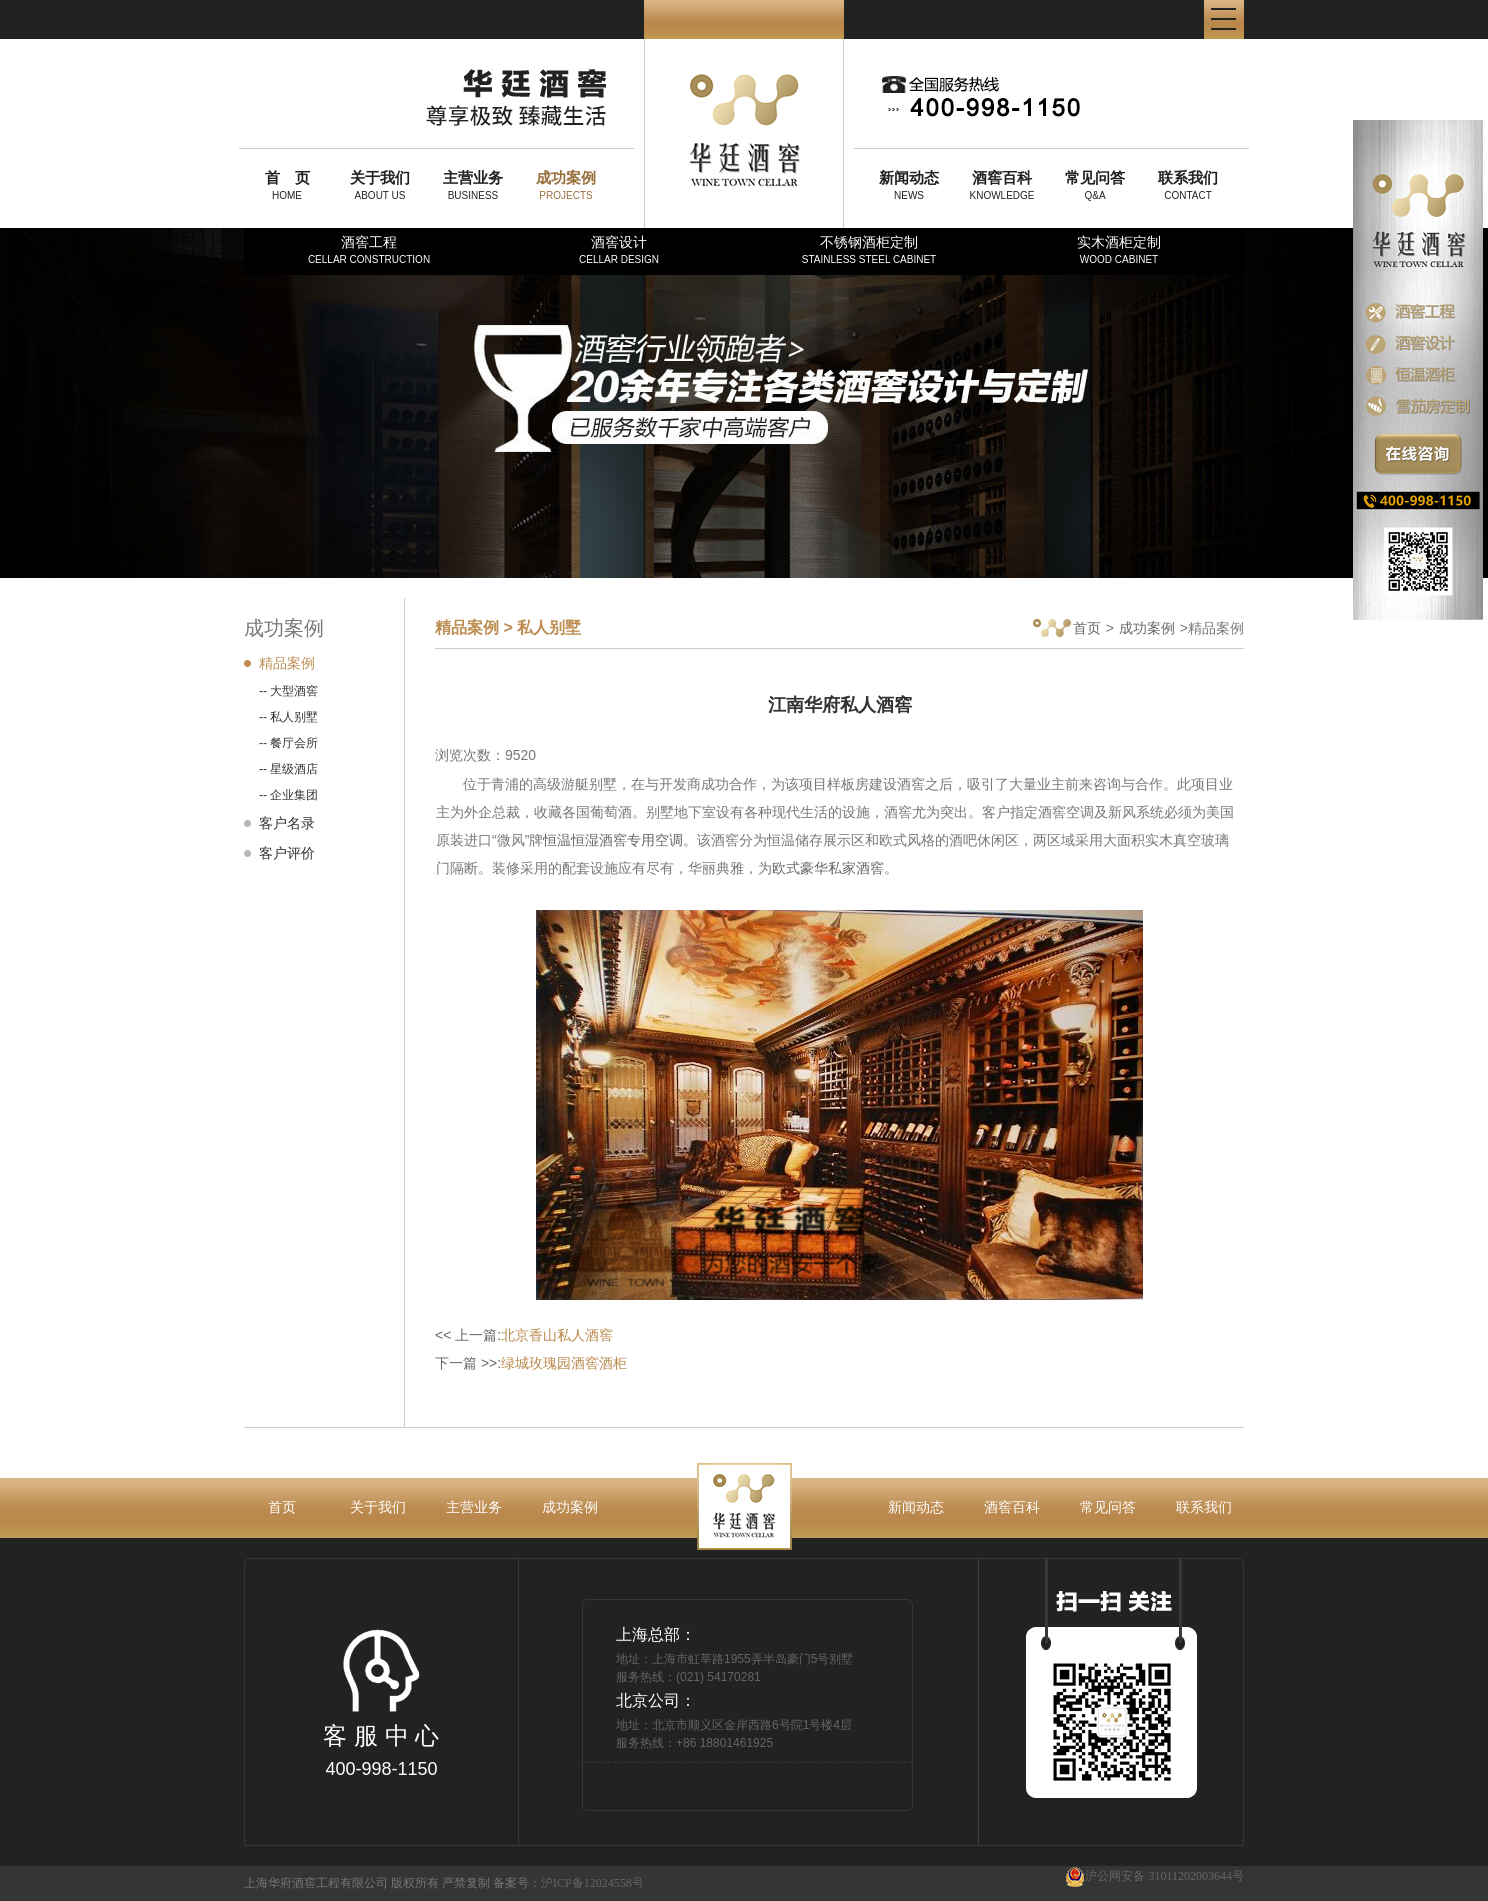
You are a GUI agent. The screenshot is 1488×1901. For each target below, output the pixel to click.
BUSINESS (473, 185)
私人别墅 (549, 627)
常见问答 (1108, 1507)
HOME (287, 185)
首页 (1067, 629)
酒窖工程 (369, 249)
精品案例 (287, 663)
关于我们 (378, 1507)
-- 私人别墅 (288, 717)
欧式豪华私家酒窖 (828, 868)
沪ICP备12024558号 (592, 1883)
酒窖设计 (619, 249)
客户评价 (287, 853)
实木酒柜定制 (1119, 249)
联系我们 (1204, 1507)
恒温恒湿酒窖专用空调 (613, 840)
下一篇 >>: (531, 1363)
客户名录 (287, 823)
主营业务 (474, 1507)
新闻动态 (916, 1507)
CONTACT (1188, 185)
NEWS (909, 185)
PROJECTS (566, 185)
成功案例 (1147, 628)
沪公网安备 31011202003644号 (1154, 1876)
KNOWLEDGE (1002, 185)
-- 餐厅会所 (288, 743)
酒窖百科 (1012, 1507)
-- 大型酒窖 (288, 691)
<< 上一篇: (524, 1335)
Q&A (1095, 185)
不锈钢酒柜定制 (869, 249)
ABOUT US (380, 185)
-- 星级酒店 (288, 769)
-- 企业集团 (288, 795)
